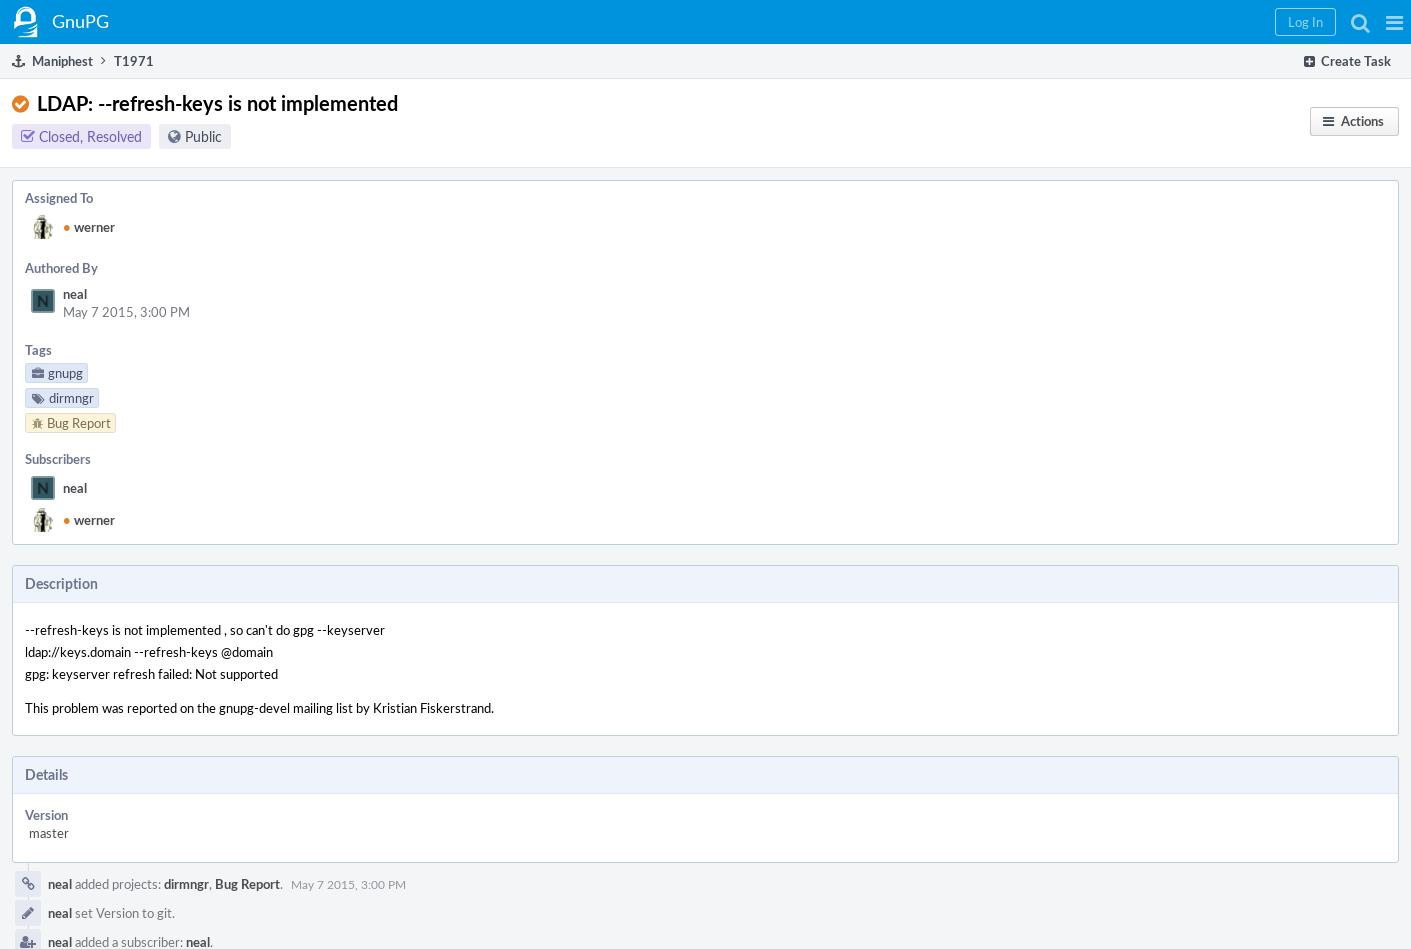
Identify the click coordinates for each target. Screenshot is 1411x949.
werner (89, 227)
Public (203, 136)
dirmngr (186, 884)
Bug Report (247, 884)
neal (75, 294)
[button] (1394, 22)
